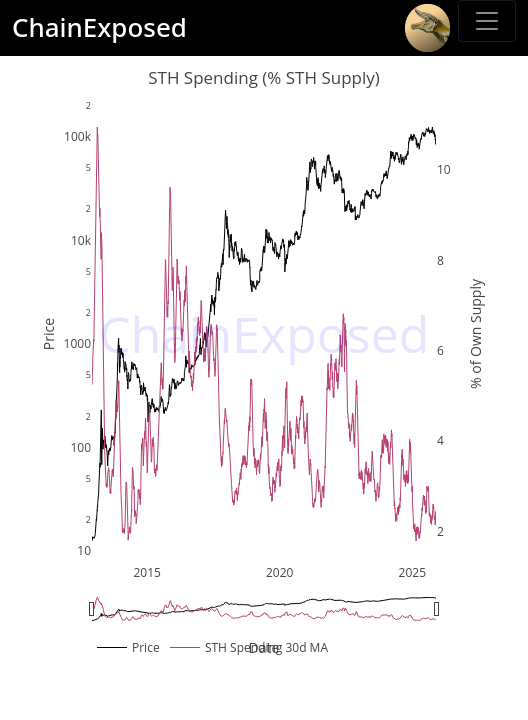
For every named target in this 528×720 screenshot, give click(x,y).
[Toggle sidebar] (487, 21)
